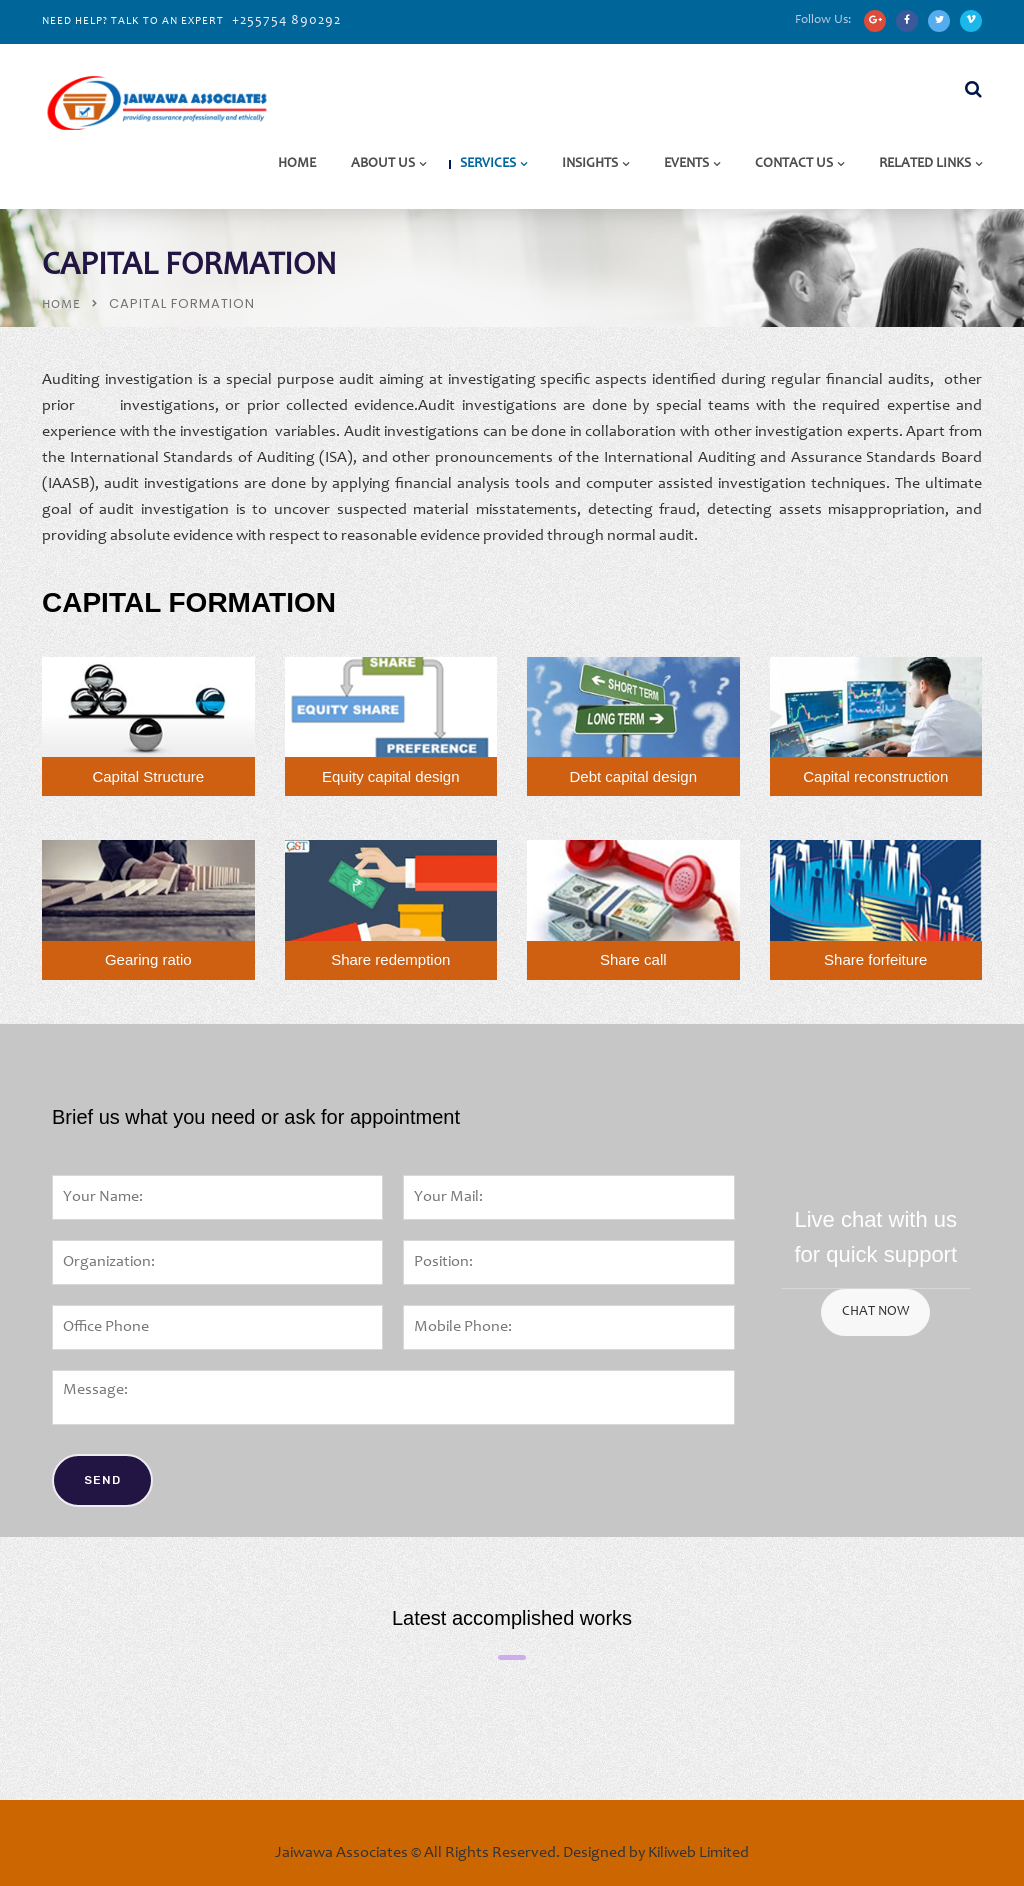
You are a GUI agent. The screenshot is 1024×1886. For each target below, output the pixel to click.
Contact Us (794, 164)
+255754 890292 (286, 21)
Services (488, 164)
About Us (383, 164)
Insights (590, 164)
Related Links (925, 164)
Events (686, 164)
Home (297, 164)
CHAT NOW (875, 1312)
